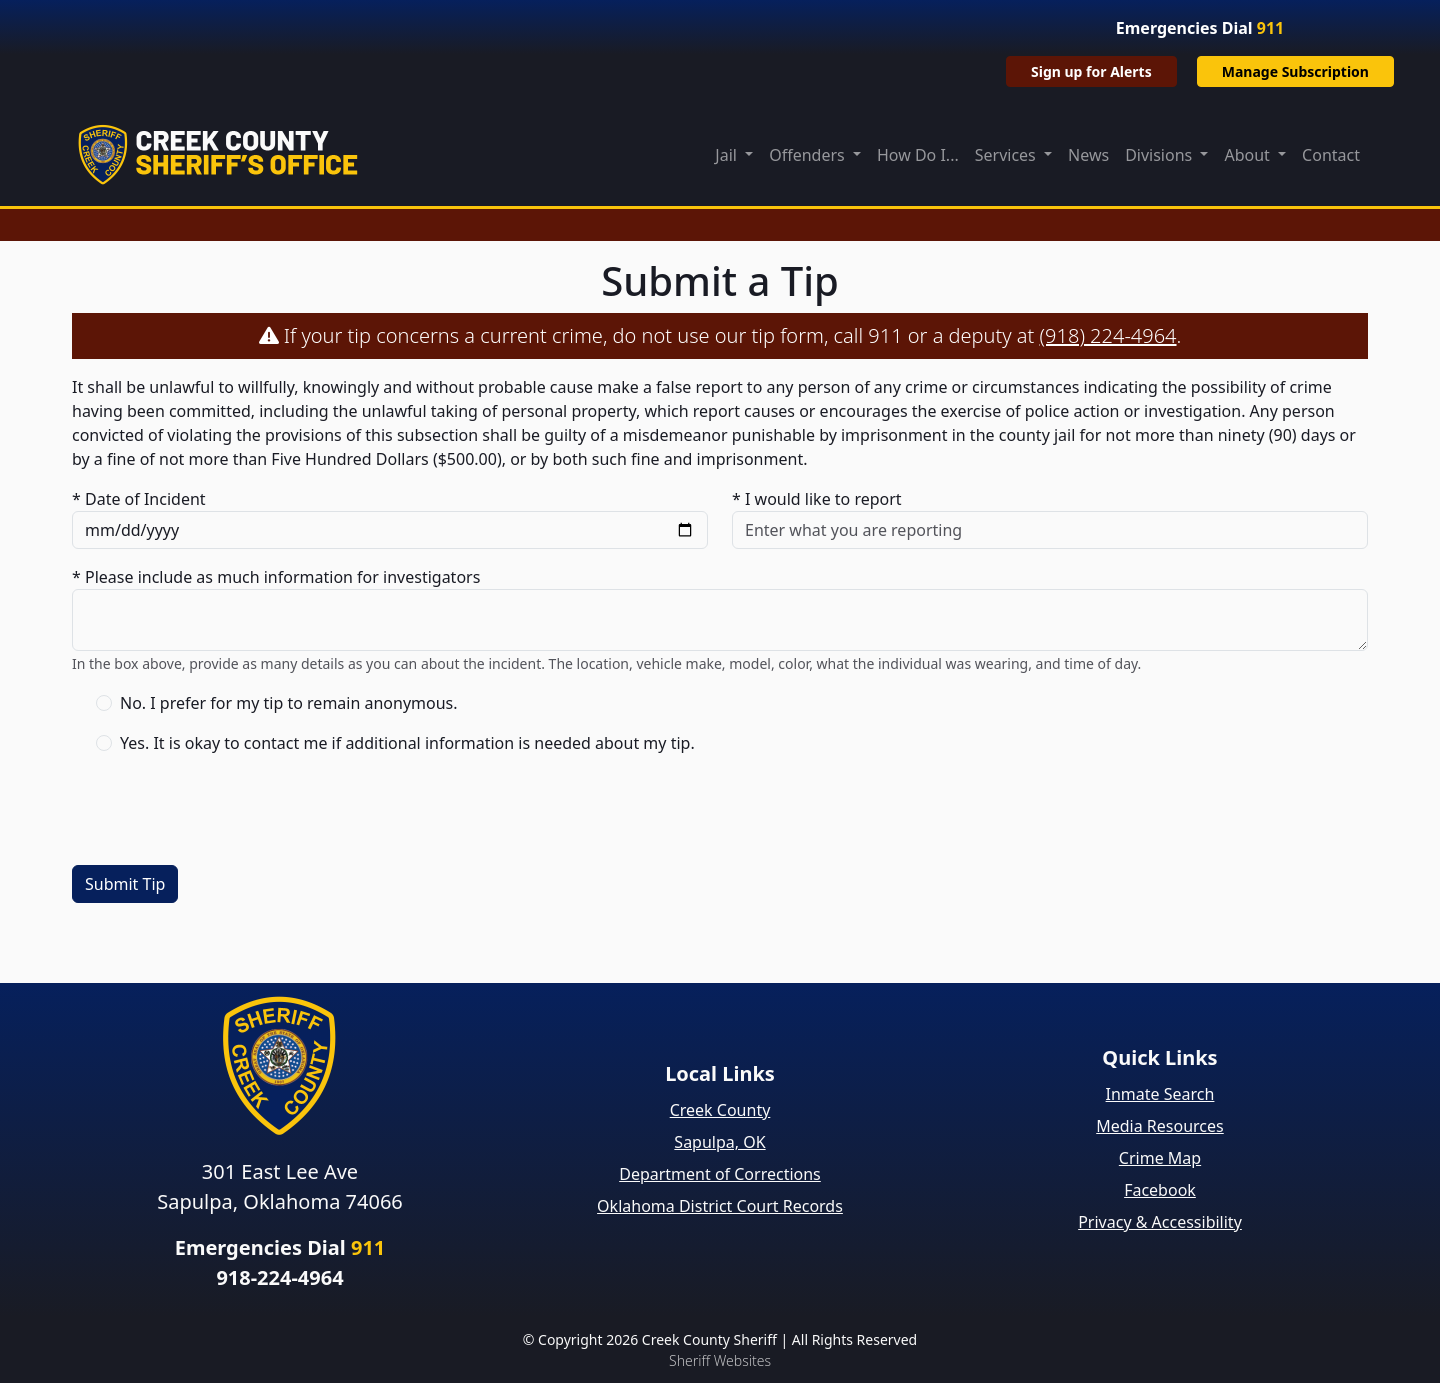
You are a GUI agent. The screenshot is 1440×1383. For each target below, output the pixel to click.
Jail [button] (728, 155)
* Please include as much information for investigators (276, 577)
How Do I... (918, 155)
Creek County (720, 1110)
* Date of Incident (139, 499)
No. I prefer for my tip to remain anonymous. (289, 703)
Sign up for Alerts (1091, 71)
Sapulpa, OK (719, 1142)
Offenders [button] (809, 155)
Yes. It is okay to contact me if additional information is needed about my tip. (407, 743)
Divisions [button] (1160, 155)
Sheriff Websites (720, 1360)
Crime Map (1160, 1158)
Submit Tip (125, 884)
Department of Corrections (720, 1174)
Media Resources (1160, 1126)
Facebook (1160, 1190)
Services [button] (1007, 155)
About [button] (1249, 155)
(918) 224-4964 (1108, 335)
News (1088, 155)
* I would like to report (817, 499)
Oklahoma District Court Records (720, 1206)
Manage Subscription (1295, 71)
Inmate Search (1160, 1094)
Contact (1331, 155)
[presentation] (224, 810)
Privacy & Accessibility (1160, 1222)
